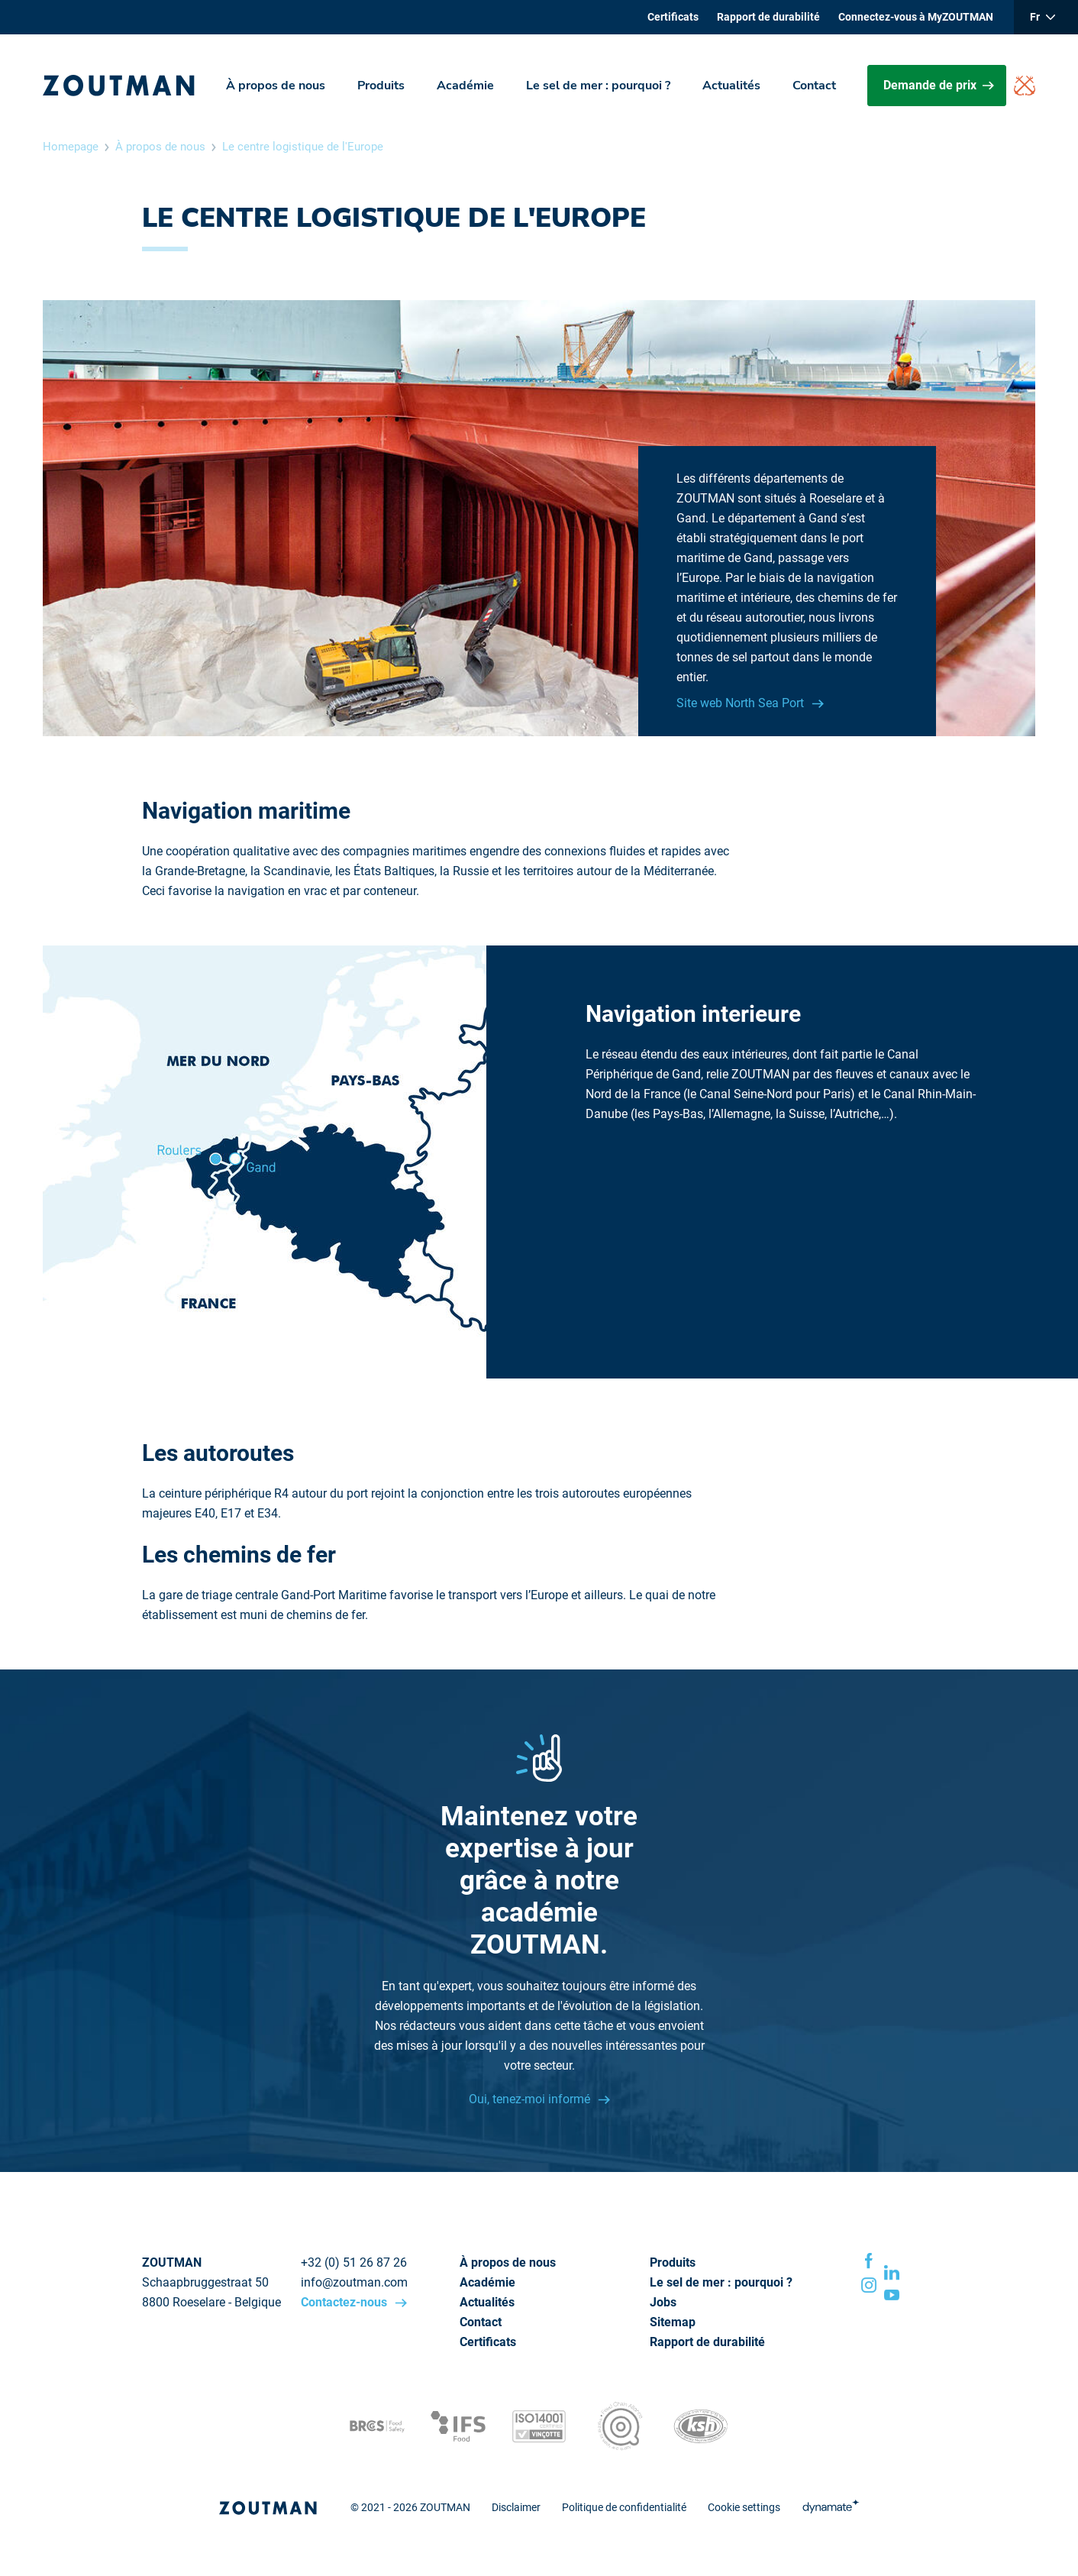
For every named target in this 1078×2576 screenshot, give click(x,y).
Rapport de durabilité (768, 17)
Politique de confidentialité (624, 2507)
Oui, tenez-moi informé (531, 2099)
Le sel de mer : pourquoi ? (598, 85)
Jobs (663, 2302)
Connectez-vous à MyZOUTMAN (915, 17)
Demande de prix (938, 85)
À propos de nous (275, 85)
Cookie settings (744, 2507)
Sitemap (673, 2322)
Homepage (70, 147)
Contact (814, 85)
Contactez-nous (345, 2302)
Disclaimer (516, 2507)
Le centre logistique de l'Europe (302, 147)
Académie (465, 85)
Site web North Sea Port (741, 703)
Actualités (731, 85)
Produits (381, 85)
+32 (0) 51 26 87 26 (354, 2262)
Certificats (673, 17)
